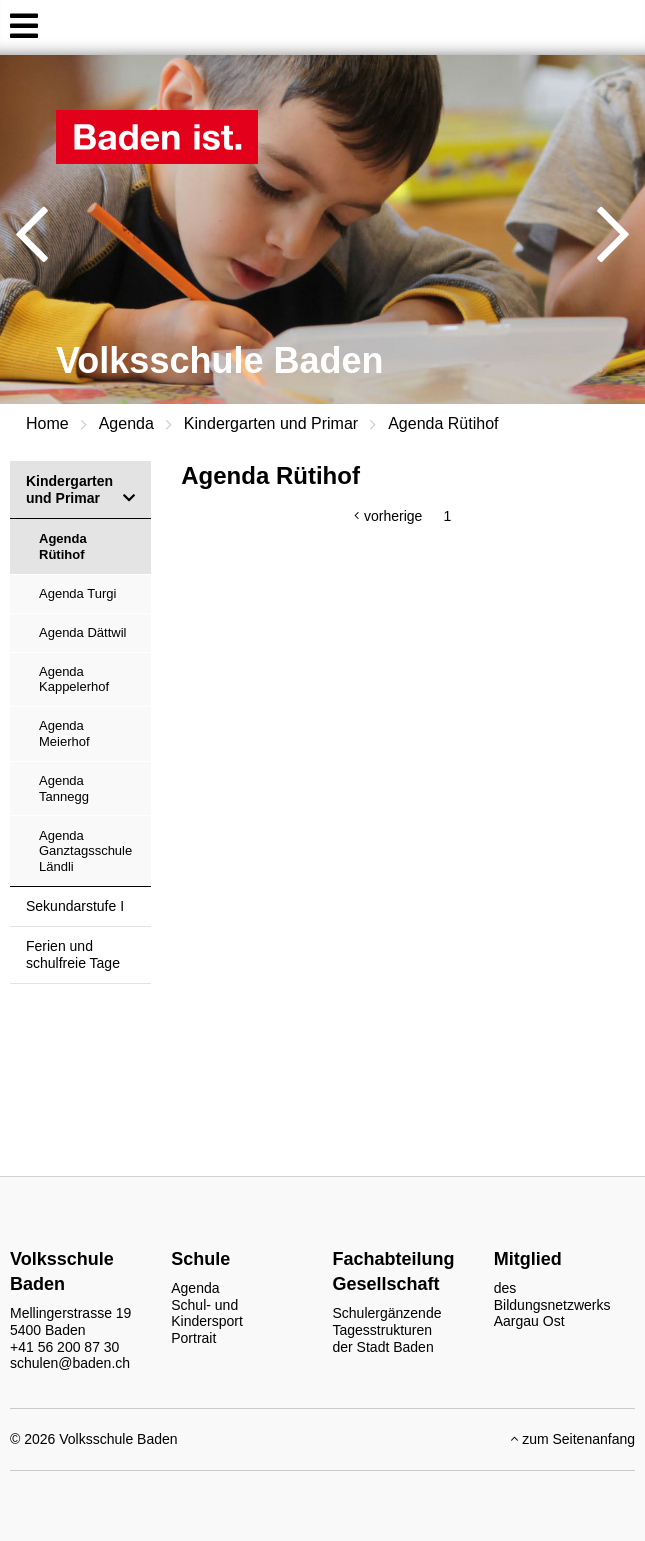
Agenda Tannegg (64, 788)
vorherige (393, 516)
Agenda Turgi (77, 593)
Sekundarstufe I (75, 906)
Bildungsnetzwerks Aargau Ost (552, 1313)
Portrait (193, 1338)
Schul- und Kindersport (207, 1313)
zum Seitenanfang (573, 1439)
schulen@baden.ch (70, 1363)
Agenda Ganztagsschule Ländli (85, 851)
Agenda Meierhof (64, 733)
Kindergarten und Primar (271, 423)
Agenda (126, 423)
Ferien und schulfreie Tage (73, 954)
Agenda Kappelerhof (74, 679)
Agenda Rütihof (443, 423)
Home (47, 423)
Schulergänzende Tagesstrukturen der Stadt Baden (387, 1330)
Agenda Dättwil (82, 632)
